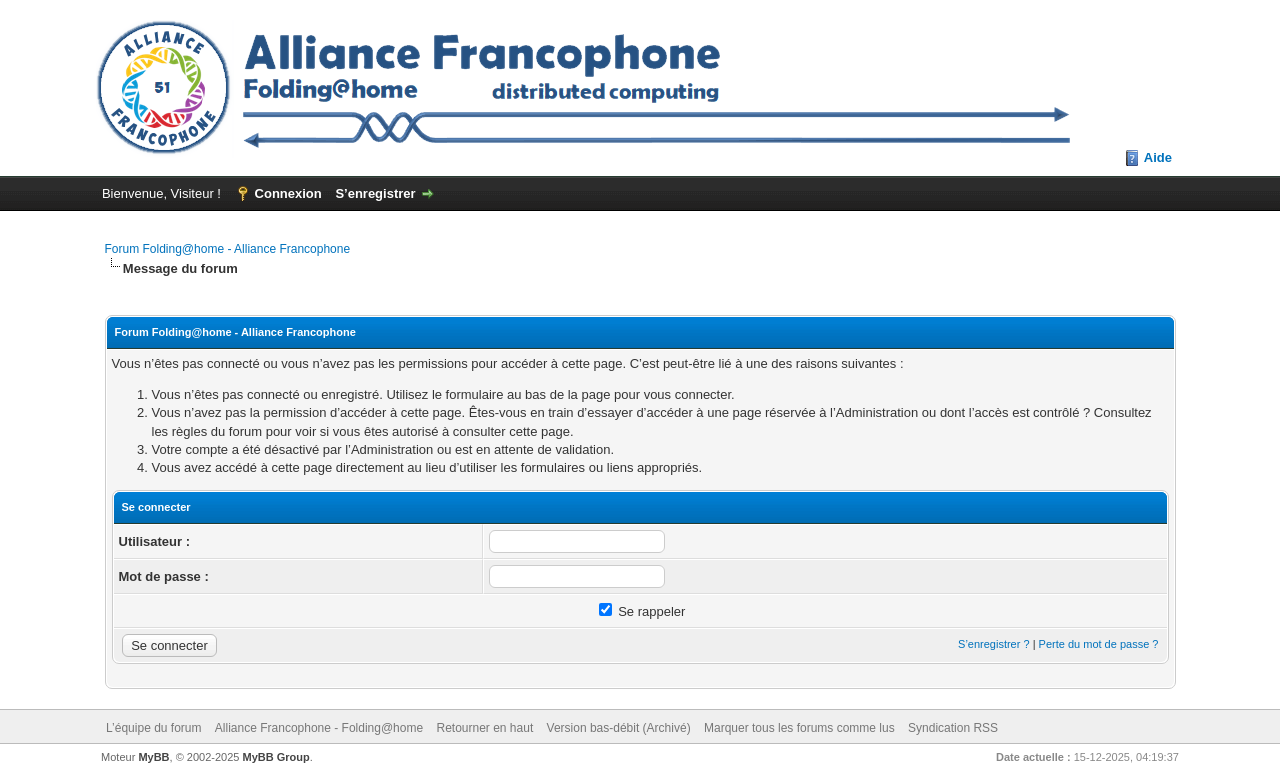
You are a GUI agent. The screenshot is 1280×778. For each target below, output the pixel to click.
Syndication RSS (953, 728)
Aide (1158, 157)
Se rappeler (642, 611)
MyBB (153, 757)
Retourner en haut (484, 728)
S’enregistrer (375, 193)
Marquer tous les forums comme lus (799, 728)
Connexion (288, 193)
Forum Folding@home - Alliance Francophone (228, 249)
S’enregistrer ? (994, 644)
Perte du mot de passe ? (1099, 644)
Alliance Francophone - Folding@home (319, 728)
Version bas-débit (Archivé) (619, 728)
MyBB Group (276, 757)
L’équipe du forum (153, 728)
